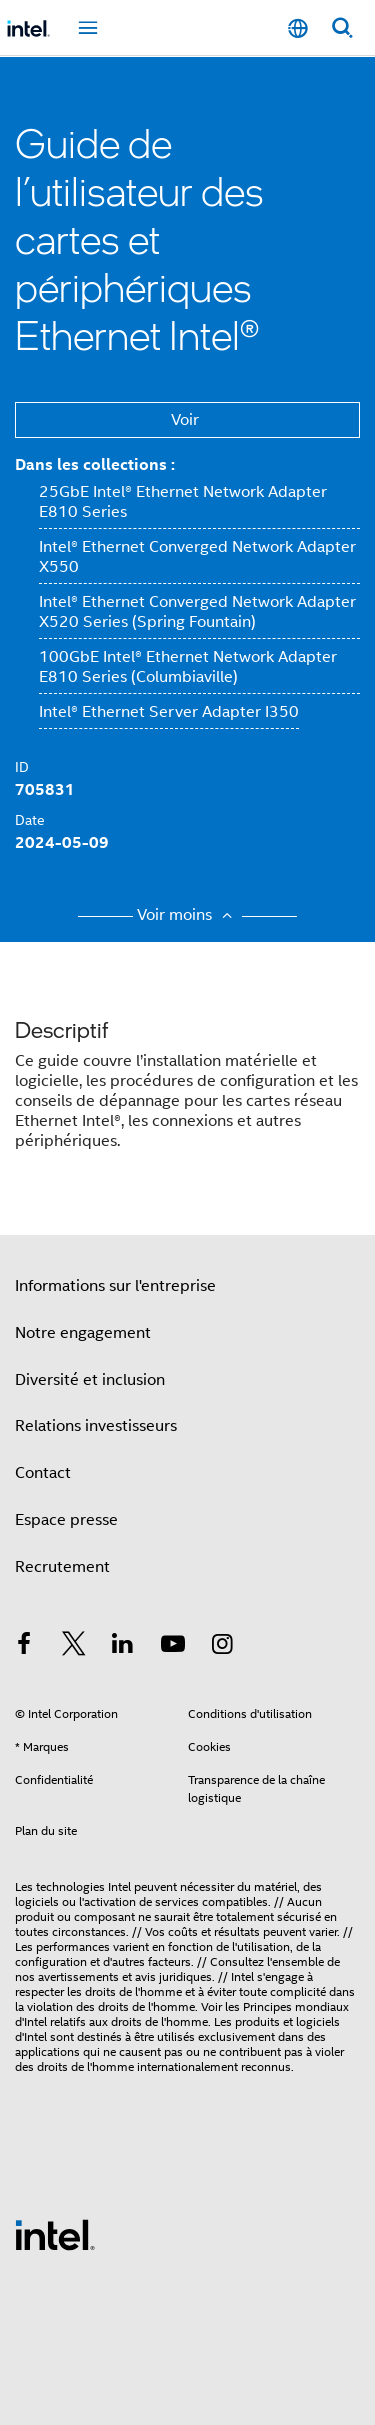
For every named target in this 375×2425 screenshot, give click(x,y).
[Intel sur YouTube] (173, 1647)
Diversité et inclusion (90, 1380)
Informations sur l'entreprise (115, 1286)
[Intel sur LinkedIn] (123, 1647)
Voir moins (187, 915)
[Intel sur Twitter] (74, 1647)
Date (30, 820)
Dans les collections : (95, 464)
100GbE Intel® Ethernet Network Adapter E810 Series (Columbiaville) (188, 667)
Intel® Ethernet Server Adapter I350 (169, 712)
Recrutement (62, 1567)
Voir (185, 420)
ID (22, 767)
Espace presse (66, 1520)
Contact (43, 1473)
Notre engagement (83, 1333)
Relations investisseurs (96, 1426)
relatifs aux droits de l (107, 2021)
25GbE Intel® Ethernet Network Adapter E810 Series (183, 502)
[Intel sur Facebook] (24, 1647)
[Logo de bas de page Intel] (55, 2234)
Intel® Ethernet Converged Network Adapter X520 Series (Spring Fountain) (197, 612)
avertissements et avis (97, 1976)
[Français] (298, 28)
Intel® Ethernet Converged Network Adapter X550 (197, 557)
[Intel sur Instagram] (222, 1647)
